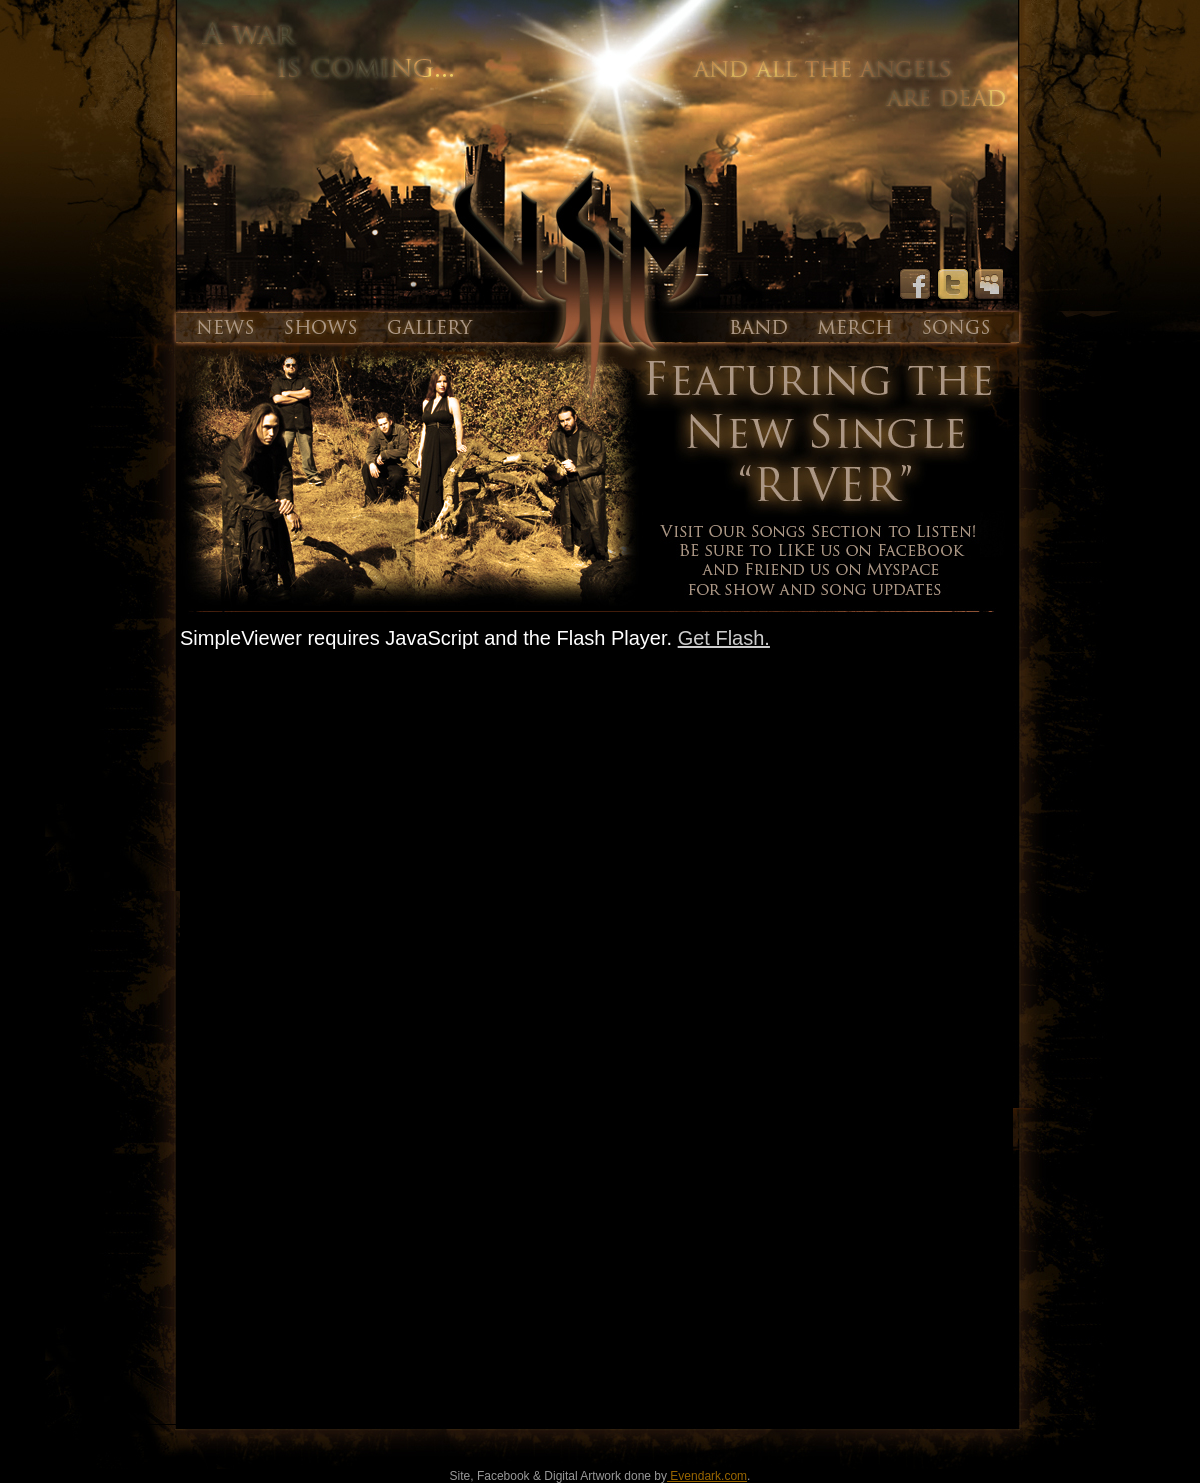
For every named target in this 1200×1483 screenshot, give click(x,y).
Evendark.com (707, 1476)
